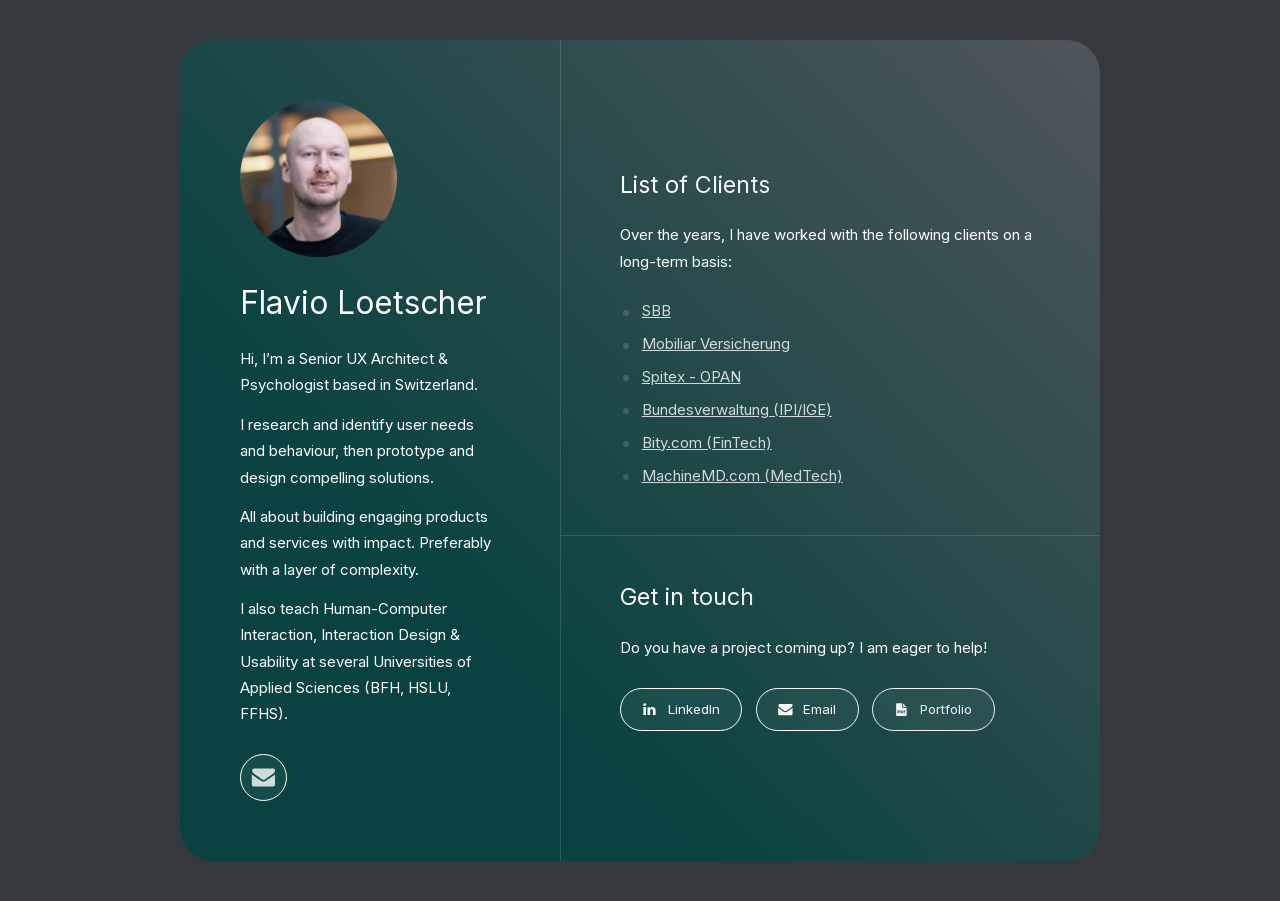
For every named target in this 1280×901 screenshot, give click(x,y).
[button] (263, 777)
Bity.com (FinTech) (707, 442)
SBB (656, 310)
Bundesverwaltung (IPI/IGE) (737, 409)
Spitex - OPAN (691, 376)
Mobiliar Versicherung (716, 343)
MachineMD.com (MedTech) (742, 475)
